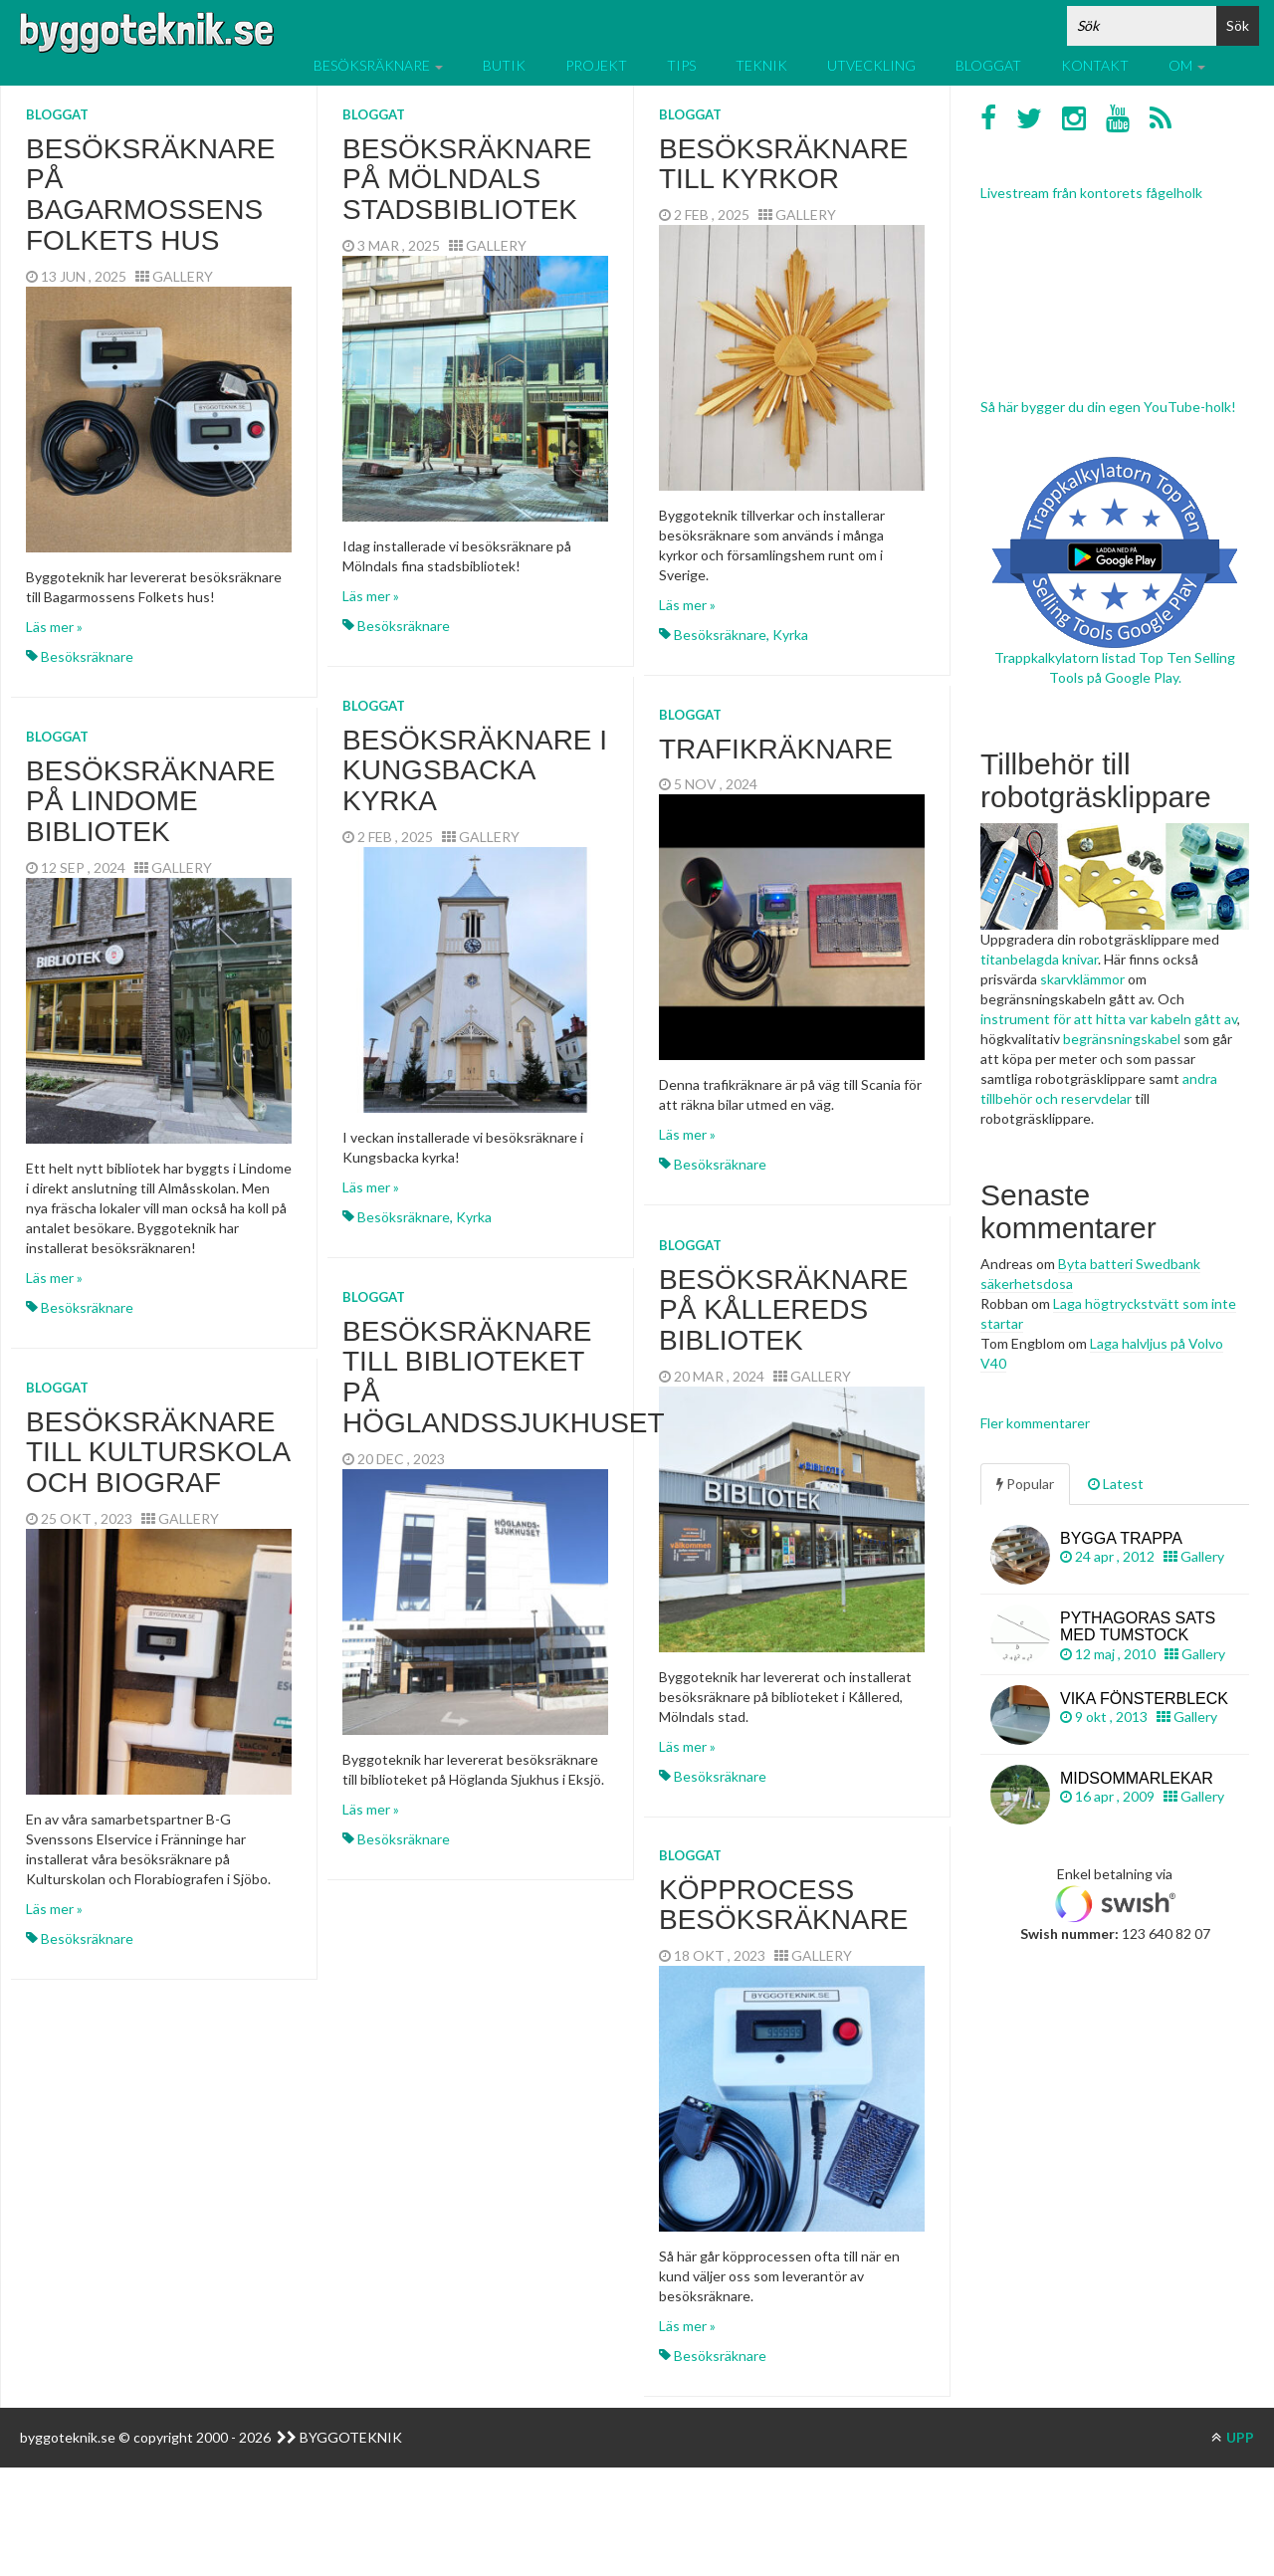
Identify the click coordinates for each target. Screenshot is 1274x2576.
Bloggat (988, 65)
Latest (1116, 1483)
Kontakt (1095, 65)
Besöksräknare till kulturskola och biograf (158, 1452)
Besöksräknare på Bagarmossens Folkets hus (151, 194)
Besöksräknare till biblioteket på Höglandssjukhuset (503, 1377)
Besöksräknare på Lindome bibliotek (151, 801)
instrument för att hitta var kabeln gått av (1108, 1018)
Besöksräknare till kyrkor (784, 164)
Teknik (761, 65)
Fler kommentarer (1035, 1422)
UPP (1232, 2437)
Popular (1025, 1483)
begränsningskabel (1121, 1038)
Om (1186, 65)
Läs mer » (54, 626)
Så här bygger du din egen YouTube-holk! (1108, 406)
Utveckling (871, 65)
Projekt (596, 65)
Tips (681, 65)
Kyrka (790, 634)
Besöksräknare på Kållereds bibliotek (784, 1310)
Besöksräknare (378, 65)
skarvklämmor (1082, 978)
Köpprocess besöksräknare (784, 1905)
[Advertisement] (1114, 2272)
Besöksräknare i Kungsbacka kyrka (474, 771)
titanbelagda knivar (1039, 959)
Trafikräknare (776, 749)
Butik (504, 65)
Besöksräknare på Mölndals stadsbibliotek (467, 179)
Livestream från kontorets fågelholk (1091, 192)
